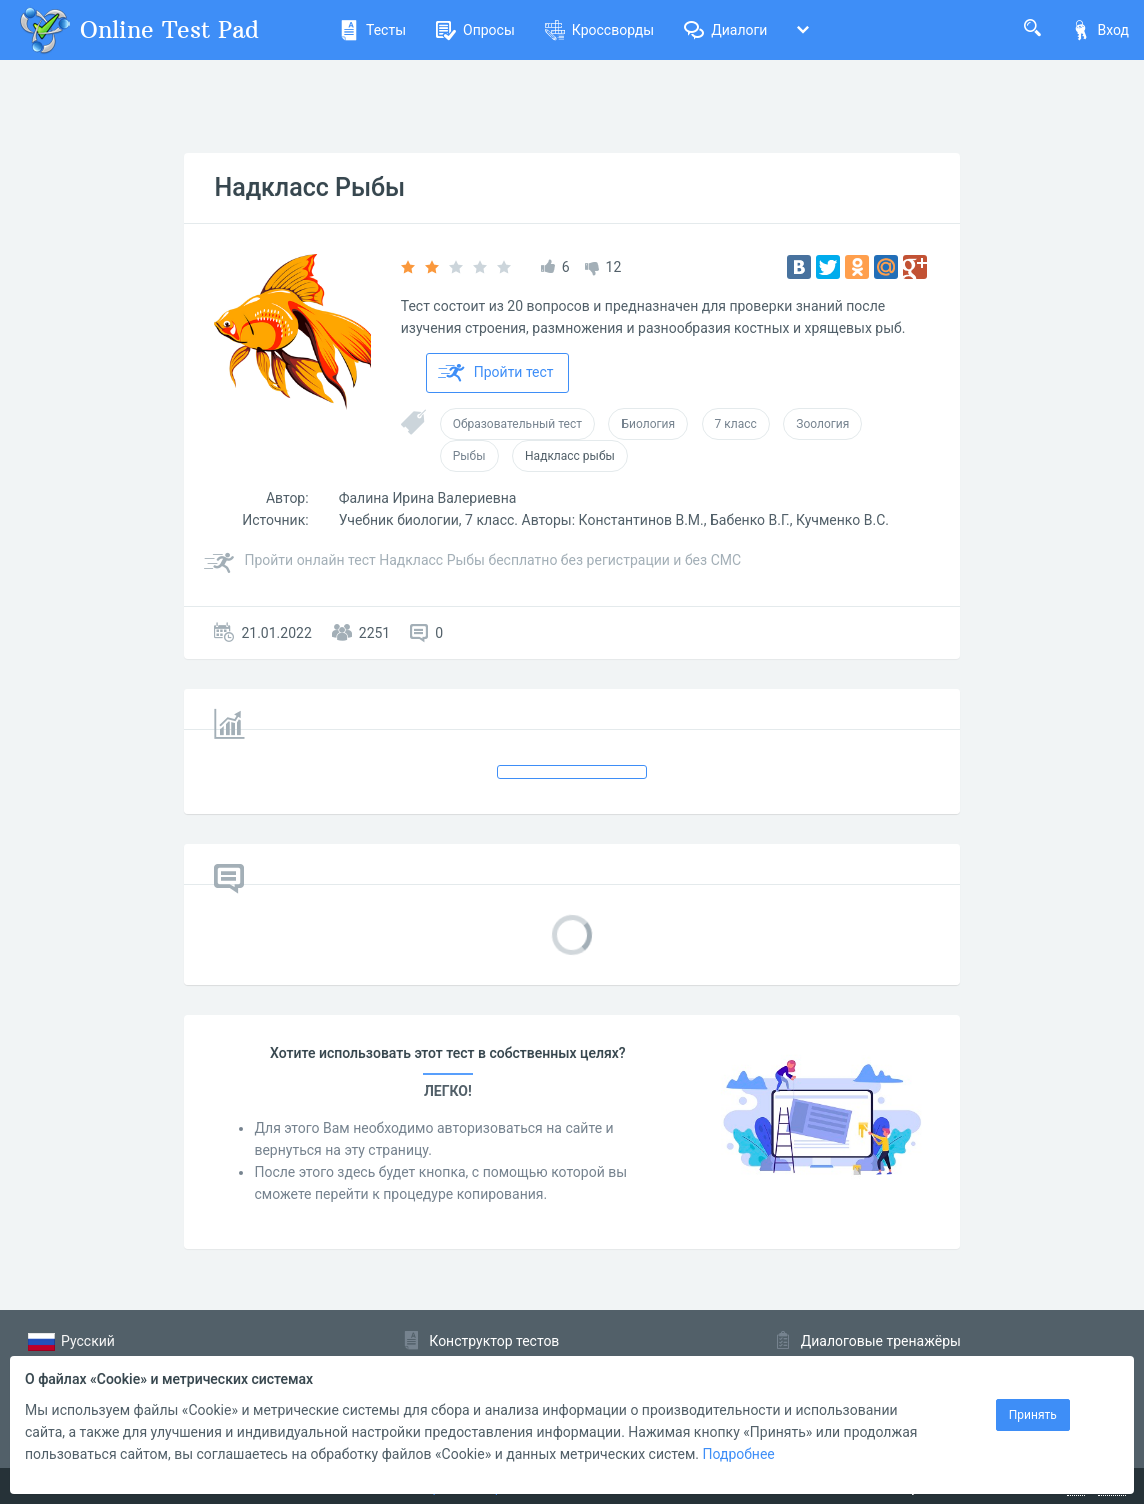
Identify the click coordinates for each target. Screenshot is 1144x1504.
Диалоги (725, 30)
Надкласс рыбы (570, 456)
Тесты (372, 30)
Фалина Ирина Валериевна (428, 498)
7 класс (736, 424)
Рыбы (469, 456)
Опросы (475, 30)
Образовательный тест (517, 424)
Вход (1100, 30)
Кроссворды (599, 30)
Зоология (822, 424)
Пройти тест (496, 373)
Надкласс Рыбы (309, 187)
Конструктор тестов (494, 1341)
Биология (648, 424)
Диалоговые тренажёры (881, 1341)
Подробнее (738, 1454)
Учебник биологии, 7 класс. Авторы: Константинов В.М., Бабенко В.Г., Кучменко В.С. (614, 520)
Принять (1033, 1415)
